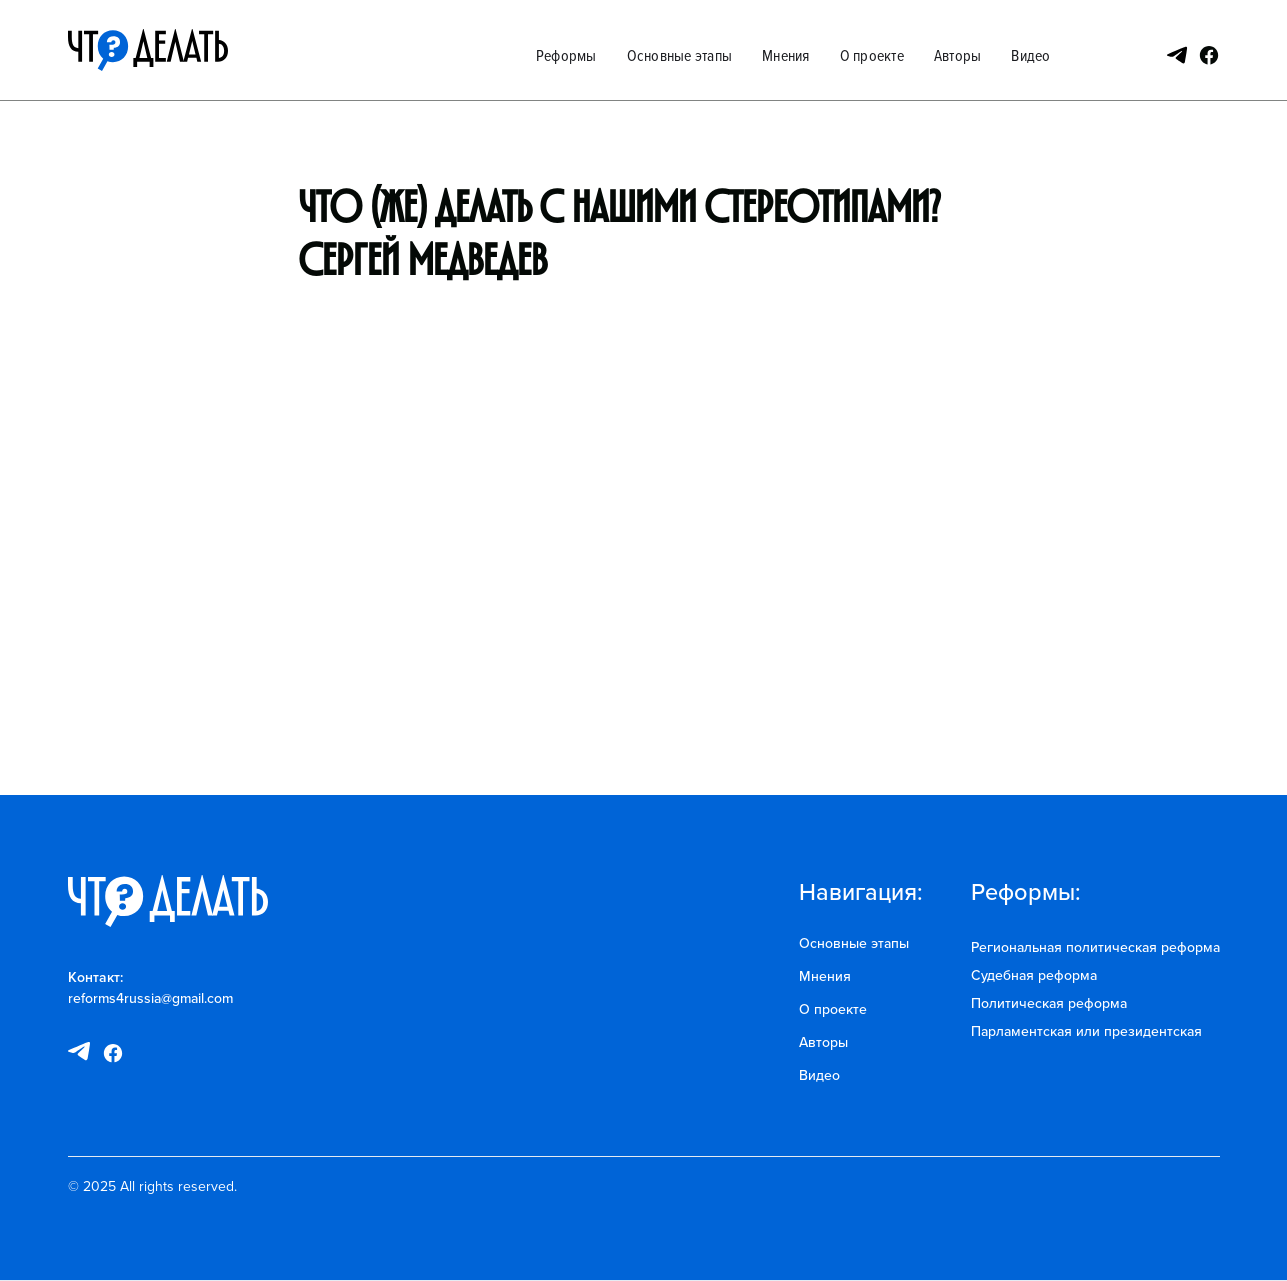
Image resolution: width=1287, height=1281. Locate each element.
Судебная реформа (1034, 975)
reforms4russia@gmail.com (150, 998)
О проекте (872, 55)
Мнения (786, 55)
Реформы (566, 55)
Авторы (958, 55)
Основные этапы (680, 55)
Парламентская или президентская (1086, 1031)
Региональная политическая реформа (1095, 947)
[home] (148, 50)
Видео (1030, 55)
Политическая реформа (1049, 1003)
